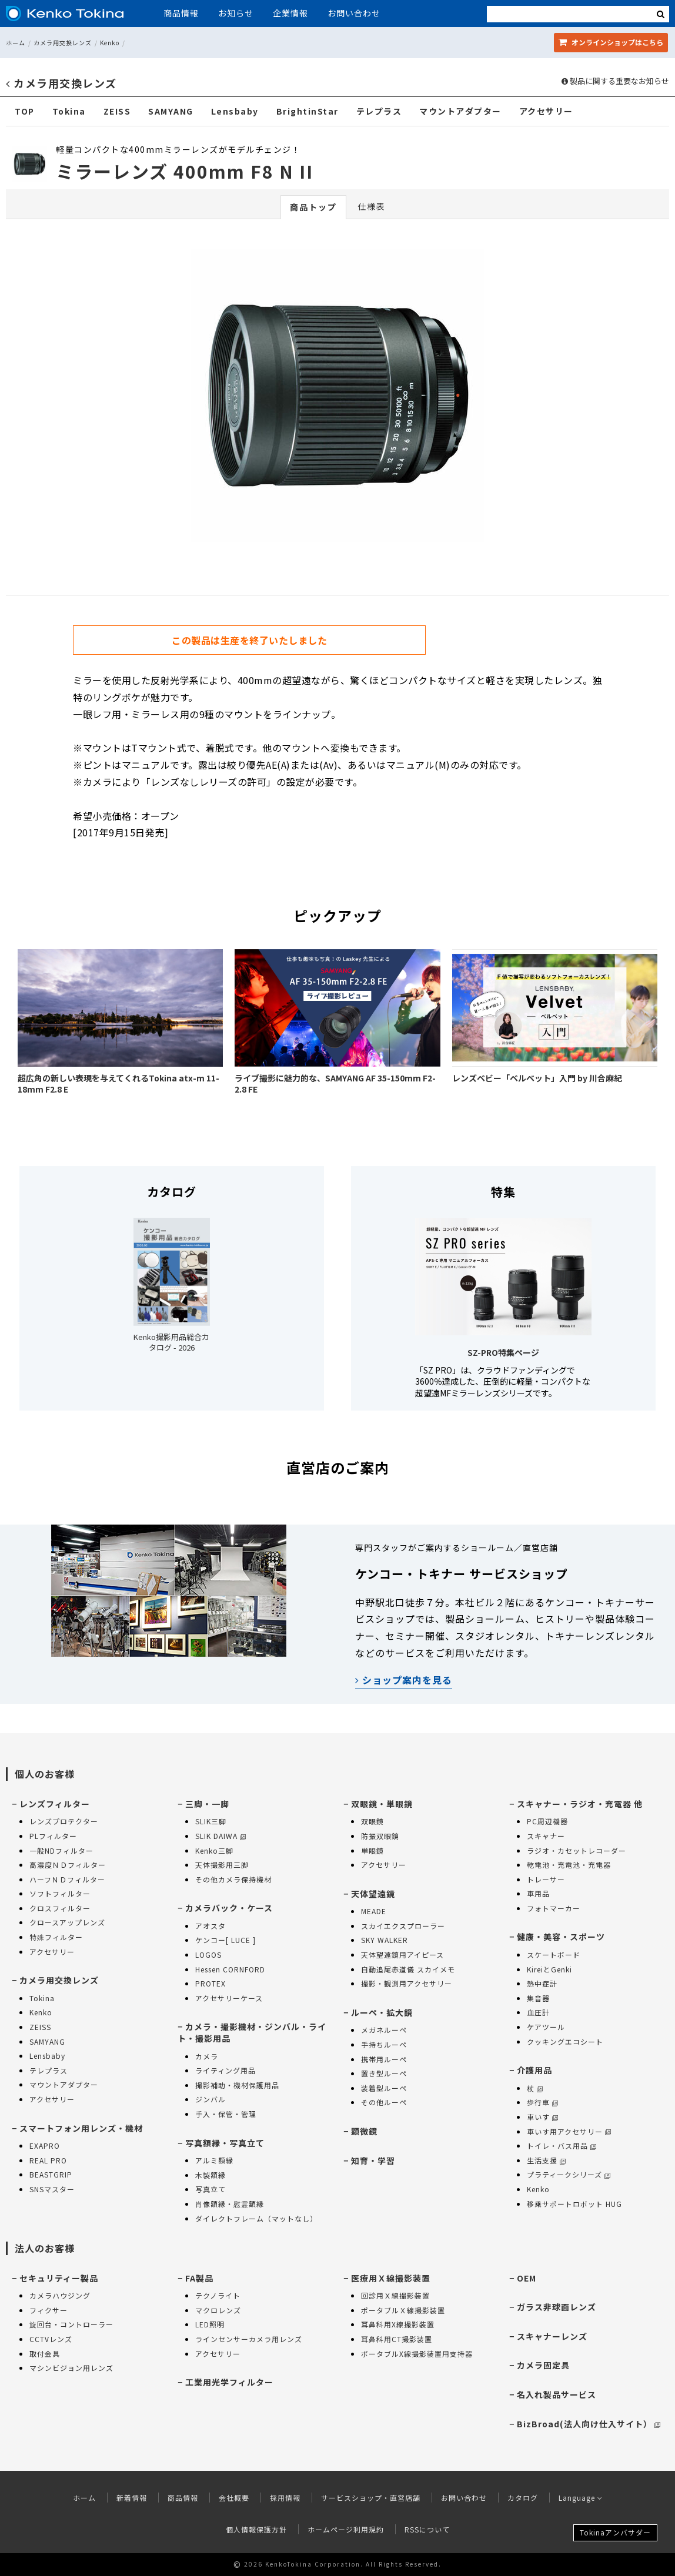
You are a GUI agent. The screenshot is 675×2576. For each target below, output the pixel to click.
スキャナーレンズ (552, 2336)
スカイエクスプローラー (403, 1926)
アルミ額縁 (214, 2160)
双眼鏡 (372, 1821)
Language (581, 2498)
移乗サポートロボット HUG (574, 2204)
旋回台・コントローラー (71, 2324)
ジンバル (210, 2099)
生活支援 (546, 2160)
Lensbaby (235, 111)
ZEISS (117, 111)
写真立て (210, 2189)
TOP (25, 111)
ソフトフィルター (60, 1893)
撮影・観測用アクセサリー (406, 1983)
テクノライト (217, 2295)
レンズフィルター (54, 1804)
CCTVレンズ (50, 2339)
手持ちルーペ (384, 2044)
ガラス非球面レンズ (556, 2307)
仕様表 (371, 206)
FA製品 (199, 2278)
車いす (542, 2117)
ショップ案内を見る (403, 1680)
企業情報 (290, 13)
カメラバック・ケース (229, 1908)
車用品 (538, 1893)
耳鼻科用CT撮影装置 (396, 2339)
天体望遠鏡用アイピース (402, 1954)
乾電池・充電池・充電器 (569, 1865)
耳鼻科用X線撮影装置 (398, 2324)
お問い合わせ (354, 13)
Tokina (69, 111)
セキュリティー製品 (58, 2278)
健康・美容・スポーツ (561, 1936)
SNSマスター (52, 2189)
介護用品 (534, 2070)
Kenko (109, 42)
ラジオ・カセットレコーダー (576, 1850)
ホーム (15, 42)
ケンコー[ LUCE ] (225, 1940)
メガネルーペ (384, 2030)
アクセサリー (546, 111)
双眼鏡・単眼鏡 (382, 1804)
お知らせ (235, 13)
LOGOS (208, 1954)
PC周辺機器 (547, 1821)
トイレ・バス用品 (561, 2145)
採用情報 (285, 2498)
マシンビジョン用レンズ (71, 2368)
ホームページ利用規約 (346, 2529)
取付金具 (44, 2354)
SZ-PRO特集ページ (503, 1352)
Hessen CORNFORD (230, 1969)
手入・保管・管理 (225, 2114)
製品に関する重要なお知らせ (615, 81)
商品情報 (181, 13)
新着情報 (131, 2498)
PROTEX (210, 1983)
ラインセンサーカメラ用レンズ (248, 2339)
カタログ (522, 2498)
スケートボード (553, 1954)
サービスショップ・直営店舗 (370, 2498)
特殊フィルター (56, 1937)
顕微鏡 (364, 2131)
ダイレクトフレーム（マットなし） (256, 2218)
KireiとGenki (549, 1969)
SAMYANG (170, 111)
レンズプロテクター (63, 1821)
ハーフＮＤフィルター (67, 1879)
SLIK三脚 (210, 1821)
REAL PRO (48, 2160)
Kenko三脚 (214, 1850)
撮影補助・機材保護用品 (237, 2085)
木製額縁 (210, 2175)
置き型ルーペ (384, 2073)
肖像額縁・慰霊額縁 (229, 2204)
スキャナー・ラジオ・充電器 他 (580, 1804)
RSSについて (427, 2529)
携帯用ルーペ (384, 2059)
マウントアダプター (460, 111)
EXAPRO (44, 2145)
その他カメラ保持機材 (233, 1879)
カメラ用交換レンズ (63, 42)
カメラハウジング (60, 2295)
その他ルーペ (384, 2102)
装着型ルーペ (384, 2088)
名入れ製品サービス (556, 2394)
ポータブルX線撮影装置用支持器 (417, 2354)
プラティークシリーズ (568, 2174)
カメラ (206, 2056)
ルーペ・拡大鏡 (382, 2012)
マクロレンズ (218, 2310)
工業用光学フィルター (229, 2382)
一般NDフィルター (61, 1850)
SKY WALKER (384, 1940)
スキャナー (546, 1836)
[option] (337, 398)
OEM (526, 2278)
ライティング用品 (225, 2070)
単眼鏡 (372, 1850)
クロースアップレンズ (67, 1922)
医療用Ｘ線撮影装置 (390, 2278)
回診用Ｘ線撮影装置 (395, 2295)
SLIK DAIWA (220, 1836)
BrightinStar (307, 111)
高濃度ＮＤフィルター (67, 1865)
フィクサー (48, 2310)
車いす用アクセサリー (569, 2131)
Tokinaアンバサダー (615, 2532)
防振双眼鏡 (380, 1836)
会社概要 (234, 2498)
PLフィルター (53, 1836)
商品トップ (313, 207)
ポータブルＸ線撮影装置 (403, 2310)
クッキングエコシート (565, 2041)
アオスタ (210, 1926)
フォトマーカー (553, 1908)
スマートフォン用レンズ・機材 (81, 2128)
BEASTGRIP (50, 2174)
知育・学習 (373, 2160)
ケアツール (546, 2027)
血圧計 (538, 2012)
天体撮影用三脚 (222, 1865)
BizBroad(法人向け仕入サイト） (588, 2424)
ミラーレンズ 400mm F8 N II (184, 171)
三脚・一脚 (207, 1804)
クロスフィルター (60, 1908)
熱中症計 (542, 1983)
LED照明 (210, 2324)
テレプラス (379, 111)
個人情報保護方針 (256, 2529)
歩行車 (542, 2102)
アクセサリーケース (229, 1998)
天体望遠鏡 (373, 1894)
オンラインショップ (611, 42)
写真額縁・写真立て (225, 2143)
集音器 (538, 1998)
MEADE (373, 1911)
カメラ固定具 (543, 2365)
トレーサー (546, 1879)
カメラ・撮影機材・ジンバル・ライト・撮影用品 (252, 2032)
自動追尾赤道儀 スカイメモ (408, 1969)
